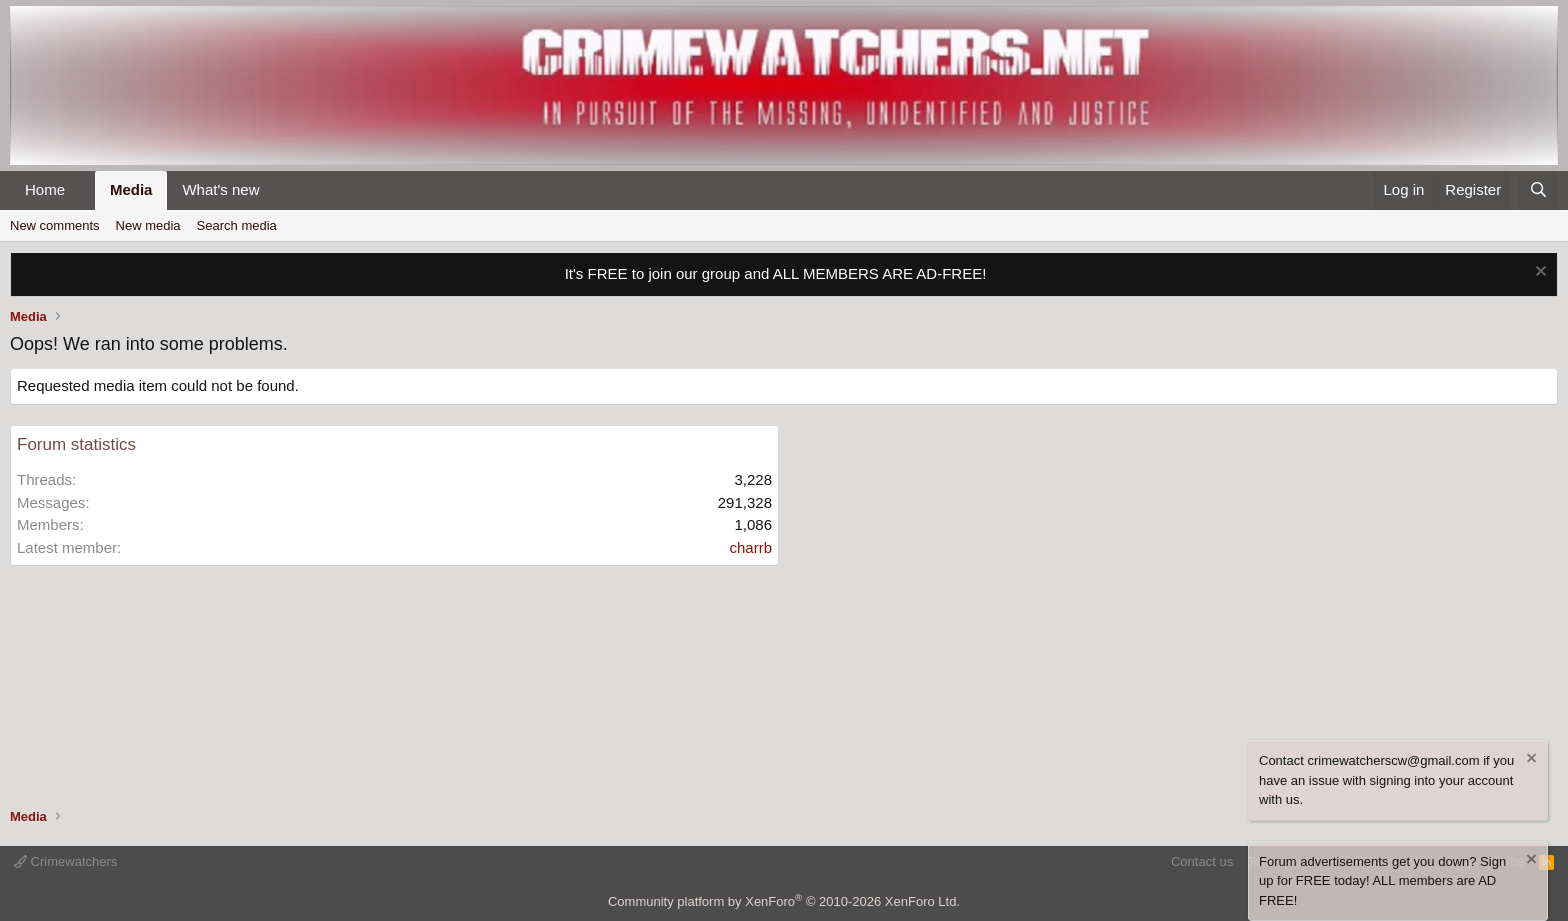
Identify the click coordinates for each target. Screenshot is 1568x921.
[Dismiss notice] (1538, 273)
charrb (750, 547)
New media (148, 225)
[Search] (1538, 190)
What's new (220, 189)
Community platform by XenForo (784, 901)
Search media (237, 225)
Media (131, 189)
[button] (81, 190)
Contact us (1202, 861)
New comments (55, 225)
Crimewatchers (65, 861)
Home (45, 189)
